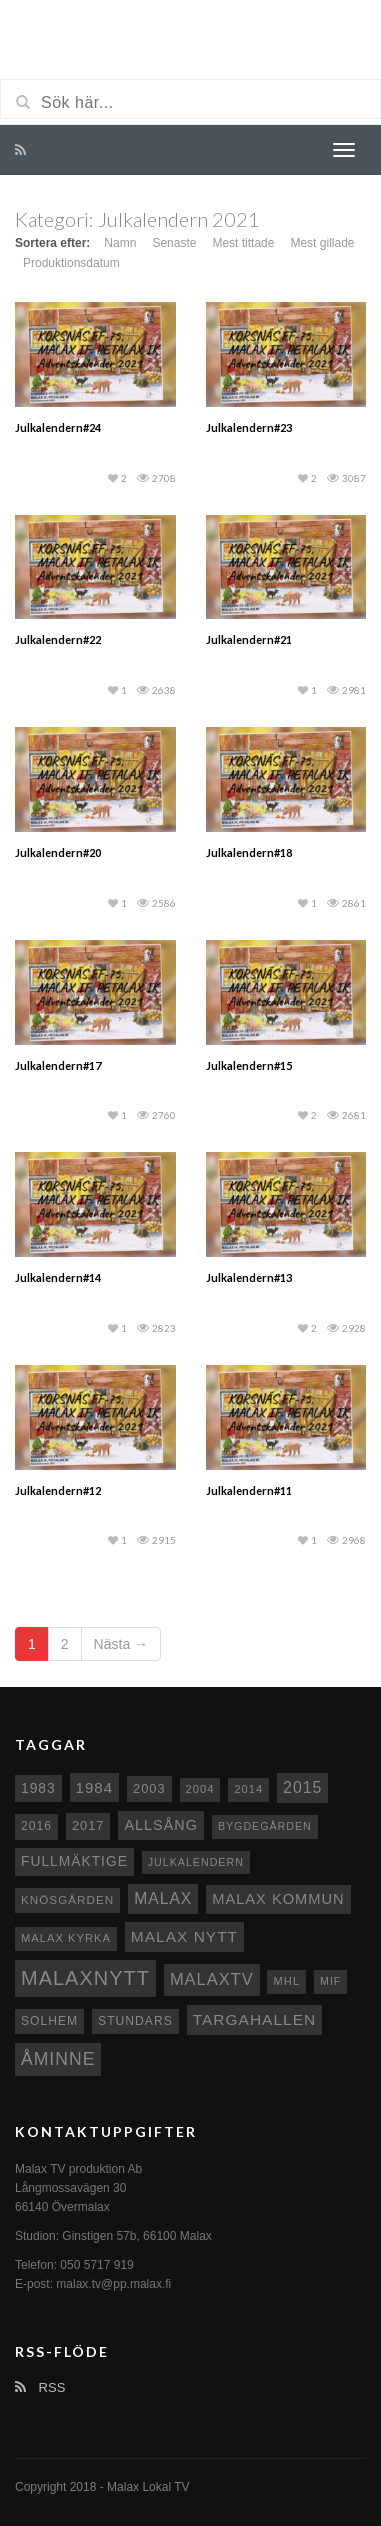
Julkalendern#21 (249, 639)
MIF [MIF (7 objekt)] (330, 1981)
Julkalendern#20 (58, 852)
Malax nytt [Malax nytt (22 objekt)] (184, 1936)
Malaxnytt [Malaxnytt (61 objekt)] (85, 1978)
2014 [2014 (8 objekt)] (248, 1789)
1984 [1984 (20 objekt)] (95, 1787)
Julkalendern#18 (249, 852)
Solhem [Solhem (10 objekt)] (49, 2021)
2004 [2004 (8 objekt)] (200, 1789)
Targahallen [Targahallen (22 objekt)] (254, 2019)
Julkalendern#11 (249, 1490)
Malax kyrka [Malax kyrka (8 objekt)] (66, 1938)
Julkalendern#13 (249, 1277)
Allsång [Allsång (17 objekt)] (161, 1825)
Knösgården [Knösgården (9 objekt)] (67, 1899)
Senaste (174, 243)
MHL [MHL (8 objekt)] (286, 1981)
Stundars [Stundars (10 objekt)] (135, 2021)
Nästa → (121, 1644)
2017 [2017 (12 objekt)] (88, 1825)
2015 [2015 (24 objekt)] (302, 1787)
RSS (40, 2387)
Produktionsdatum (71, 263)
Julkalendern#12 (58, 1490)
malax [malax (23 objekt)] (163, 1898)
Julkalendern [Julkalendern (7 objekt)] (196, 1862)
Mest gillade (322, 243)
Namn (120, 243)
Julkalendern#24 (58, 427)
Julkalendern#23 (249, 427)
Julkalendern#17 (58, 1065)
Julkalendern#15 (249, 1065)
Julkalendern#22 (58, 639)
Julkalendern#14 (58, 1277)
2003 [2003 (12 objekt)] (149, 1788)
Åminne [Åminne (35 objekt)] (58, 2059)
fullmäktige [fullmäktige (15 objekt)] (74, 1861)
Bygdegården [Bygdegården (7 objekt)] (265, 1826)
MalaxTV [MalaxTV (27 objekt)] (212, 1979)
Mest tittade (243, 243)
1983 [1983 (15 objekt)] (38, 1788)
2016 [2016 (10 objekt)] (36, 1826)
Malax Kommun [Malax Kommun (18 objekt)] (278, 1899)
